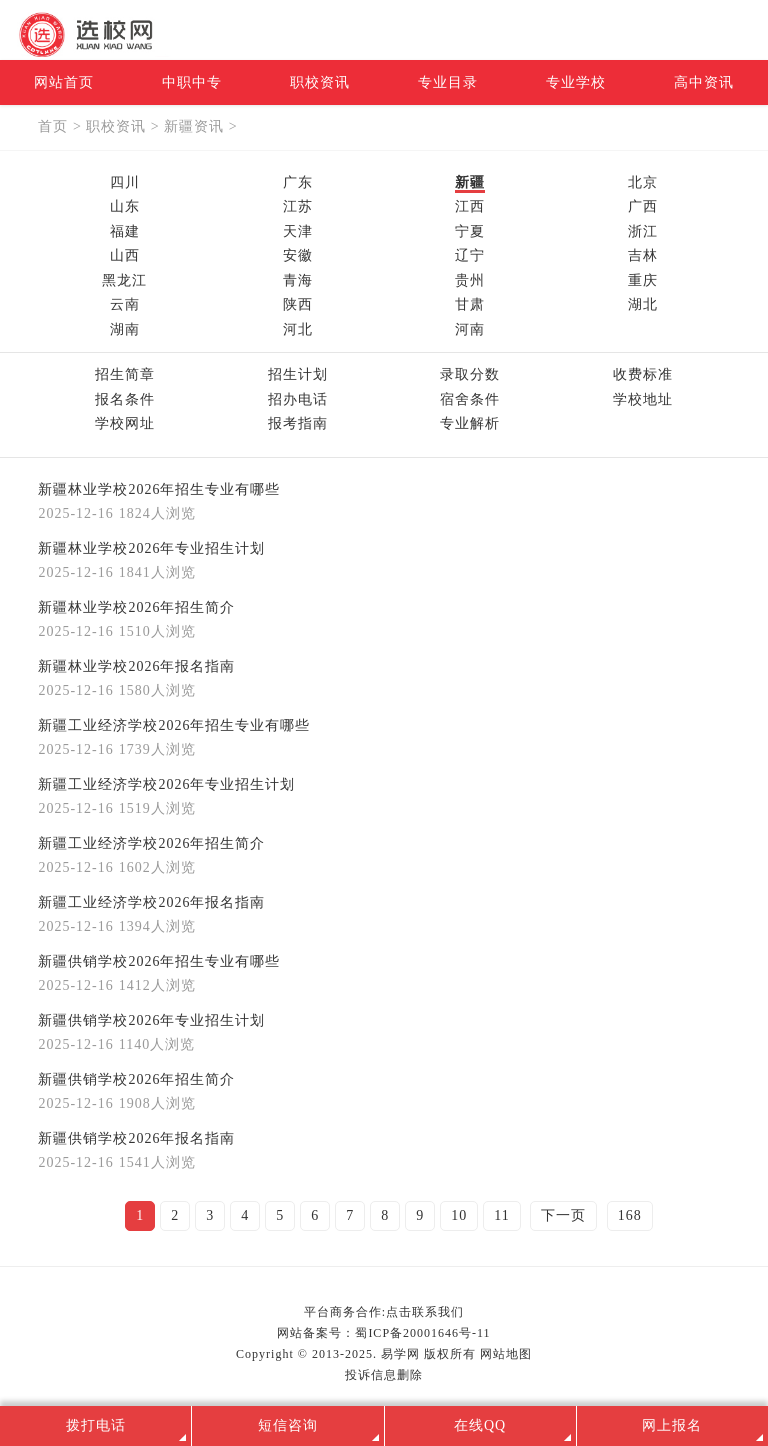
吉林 (643, 255)
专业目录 (448, 82)
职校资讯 (320, 82)
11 (501, 1215)
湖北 (643, 304)
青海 (298, 280)
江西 (470, 206)
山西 (125, 255)
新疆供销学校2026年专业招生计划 (151, 1020)
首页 (53, 126)
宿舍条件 (470, 399)
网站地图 (506, 1354)
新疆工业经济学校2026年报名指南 (151, 902)
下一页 (563, 1215)
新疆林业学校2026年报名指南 (136, 666)
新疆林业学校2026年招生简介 (136, 607)
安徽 (298, 255)
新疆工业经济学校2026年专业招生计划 (166, 784)
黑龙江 (124, 280)
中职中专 (192, 82)
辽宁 (470, 255)
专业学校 (576, 82)
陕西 (298, 304)
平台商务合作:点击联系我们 (384, 1312)
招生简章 (125, 374)
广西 (643, 206)
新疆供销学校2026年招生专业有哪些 (159, 961)
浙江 (643, 231)
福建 (125, 231)
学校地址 (643, 399)
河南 (470, 329)
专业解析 (470, 423)
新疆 (470, 182)
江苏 (298, 206)
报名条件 (125, 399)
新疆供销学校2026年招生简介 (136, 1079)
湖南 (125, 329)
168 (630, 1215)
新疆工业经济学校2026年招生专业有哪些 (174, 725)
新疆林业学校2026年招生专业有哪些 (159, 489)
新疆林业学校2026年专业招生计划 (151, 548)
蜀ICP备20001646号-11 (422, 1333)
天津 (298, 231)
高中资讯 (704, 82)
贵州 (470, 280)
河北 (298, 329)
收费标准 (643, 374)
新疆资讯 (194, 126)
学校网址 (125, 423)
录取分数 (470, 374)
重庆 (643, 280)
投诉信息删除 (384, 1375)
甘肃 (470, 304)
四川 (125, 182)
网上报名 (672, 1425)
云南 (125, 304)
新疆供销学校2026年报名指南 (136, 1138)
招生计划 (298, 374)
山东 (125, 206)
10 (459, 1215)
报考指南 (298, 423)
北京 (643, 182)
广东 (298, 182)
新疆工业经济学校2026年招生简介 (151, 843)
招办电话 (298, 399)
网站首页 (64, 82)
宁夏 (470, 231)
